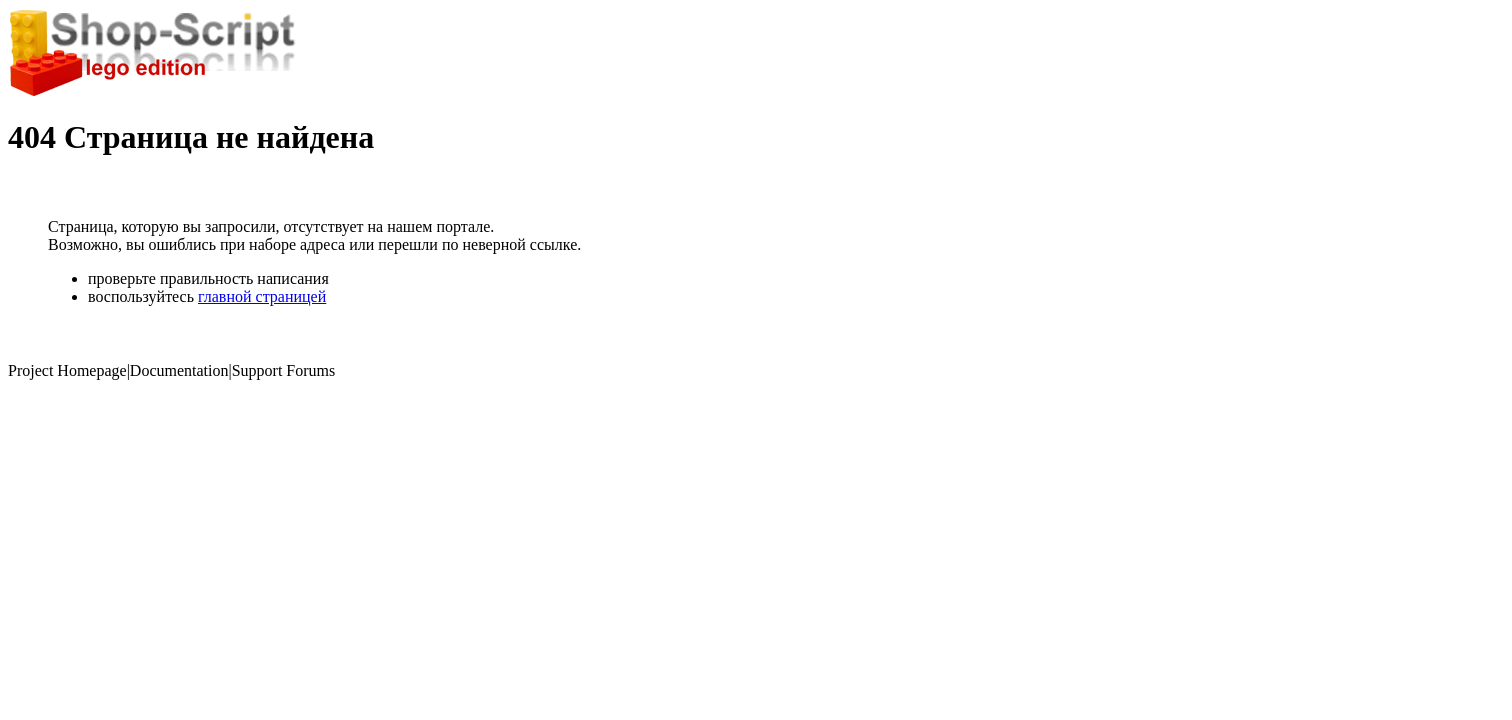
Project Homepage (67, 370)
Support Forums (284, 370)
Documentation (179, 370)
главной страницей (262, 296)
